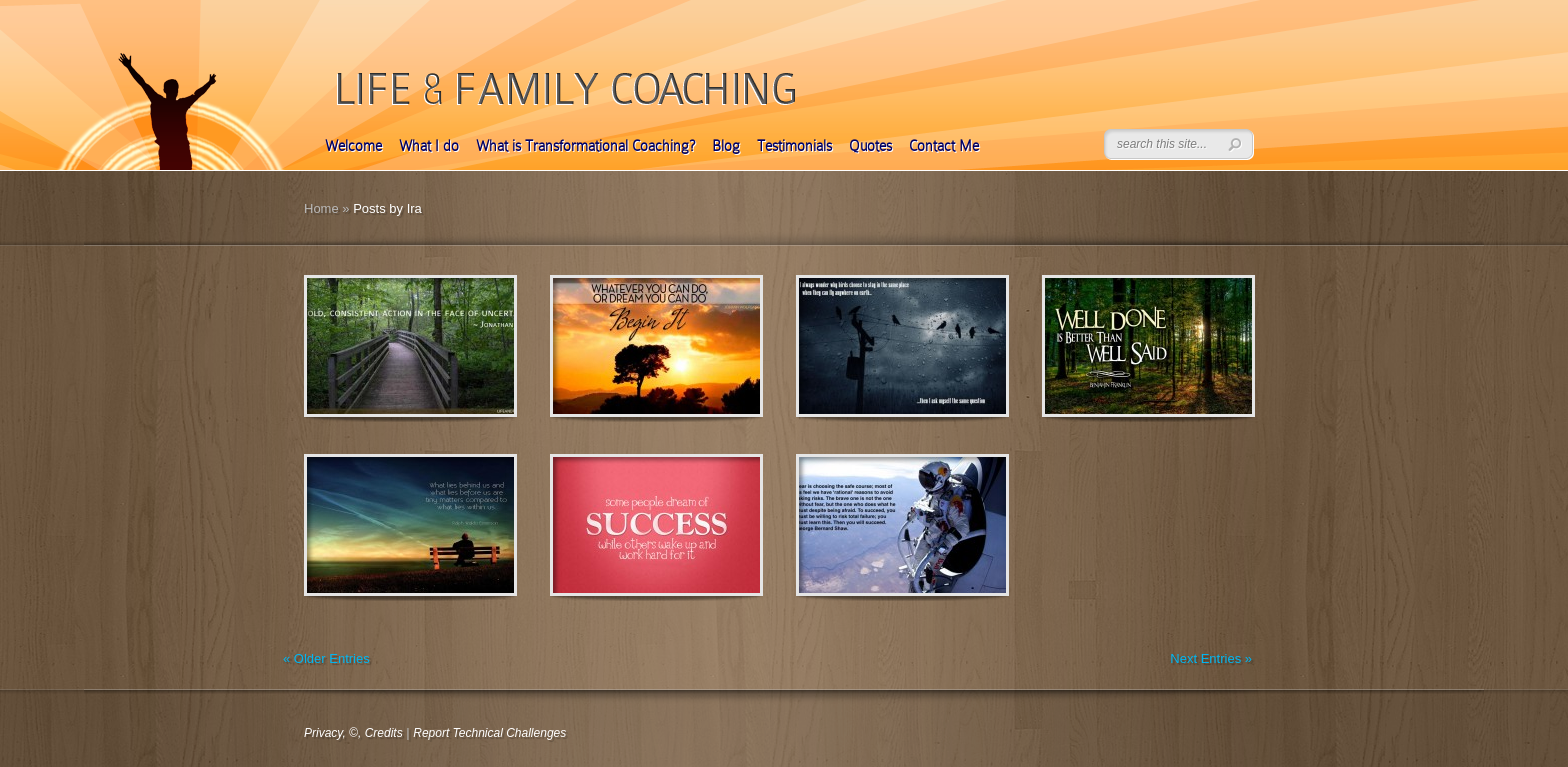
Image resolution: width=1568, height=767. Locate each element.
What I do (429, 146)
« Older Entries (326, 658)
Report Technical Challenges (489, 733)
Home (321, 208)
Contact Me (944, 146)
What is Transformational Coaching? (585, 146)
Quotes (870, 146)
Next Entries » (1211, 658)
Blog (726, 146)
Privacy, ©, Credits (353, 733)
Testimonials (794, 146)
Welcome (353, 146)
